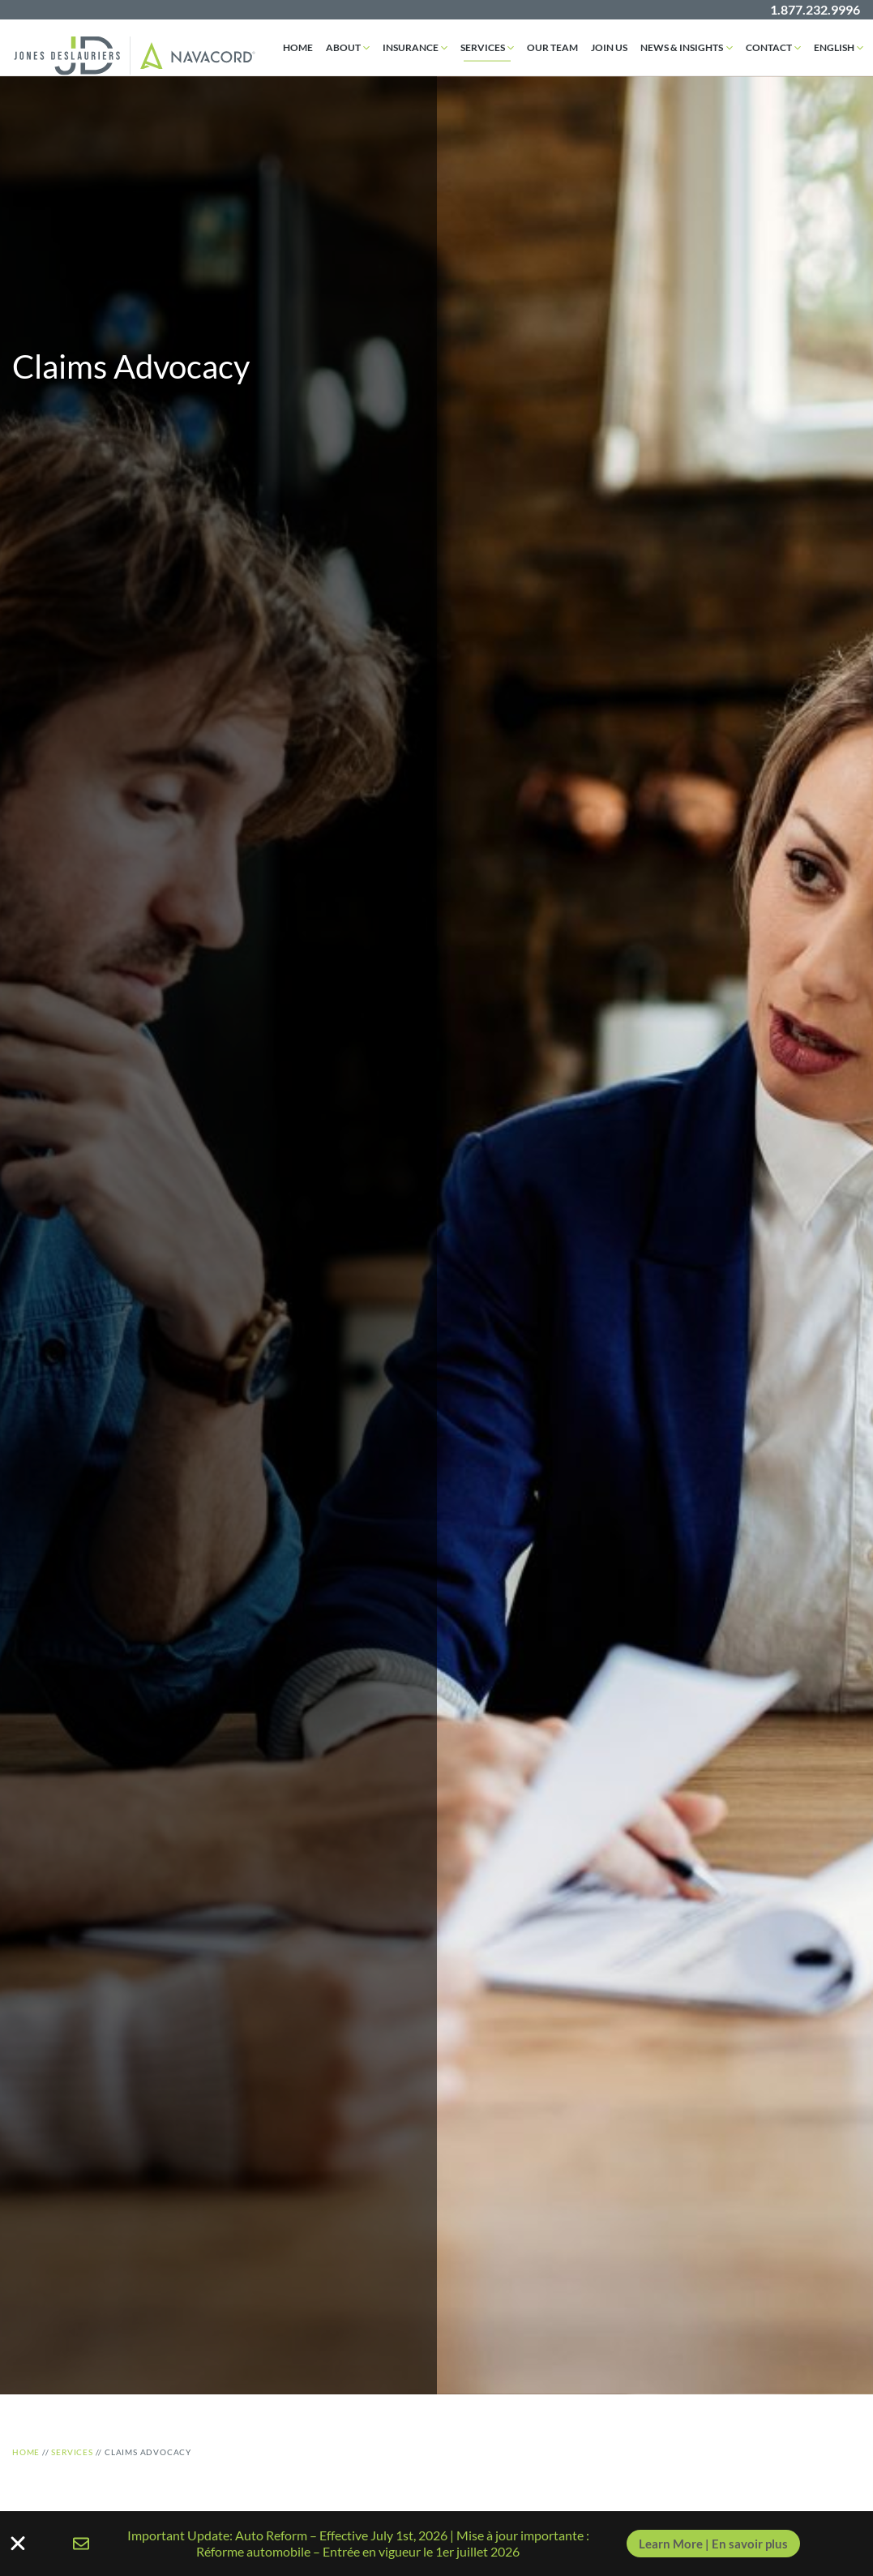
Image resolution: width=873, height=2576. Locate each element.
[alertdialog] (436, 2543)
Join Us (609, 47)
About (343, 47)
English (834, 47)
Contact (769, 47)
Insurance (411, 47)
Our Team (552, 47)
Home (298, 47)
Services (482, 47)
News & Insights (681, 47)
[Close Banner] (18, 2543)
